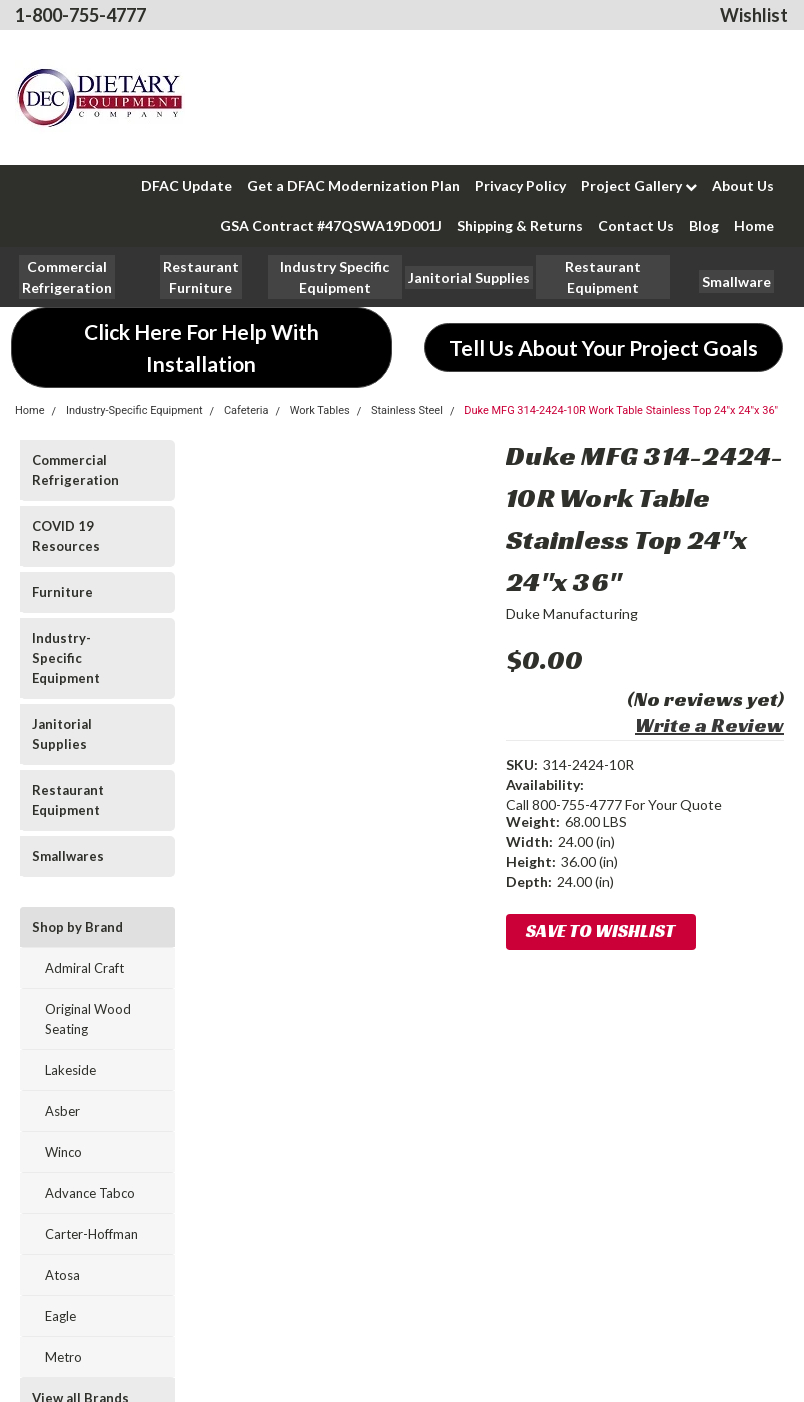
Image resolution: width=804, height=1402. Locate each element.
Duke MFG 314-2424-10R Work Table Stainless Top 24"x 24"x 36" (621, 410)
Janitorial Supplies (62, 734)
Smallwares (68, 856)
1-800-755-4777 (80, 15)
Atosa (62, 1275)
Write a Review (709, 725)
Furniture (62, 592)
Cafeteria (246, 410)
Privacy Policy (520, 185)
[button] (201, 277)
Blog (704, 225)
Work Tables (320, 410)
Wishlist (754, 15)
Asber (62, 1111)
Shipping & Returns (520, 225)
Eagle (60, 1316)
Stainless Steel (407, 410)
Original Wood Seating (88, 1019)
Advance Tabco (90, 1193)
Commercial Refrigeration (75, 470)
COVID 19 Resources (66, 536)
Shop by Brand (77, 927)
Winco (63, 1152)
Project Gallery (639, 185)
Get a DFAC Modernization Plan (353, 185)
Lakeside (70, 1070)
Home (754, 225)
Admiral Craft (84, 968)
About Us (743, 185)
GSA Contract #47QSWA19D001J (331, 225)
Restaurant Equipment (68, 800)
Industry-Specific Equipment (134, 410)
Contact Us (636, 225)
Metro (63, 1357)
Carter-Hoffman (91, 1234)
